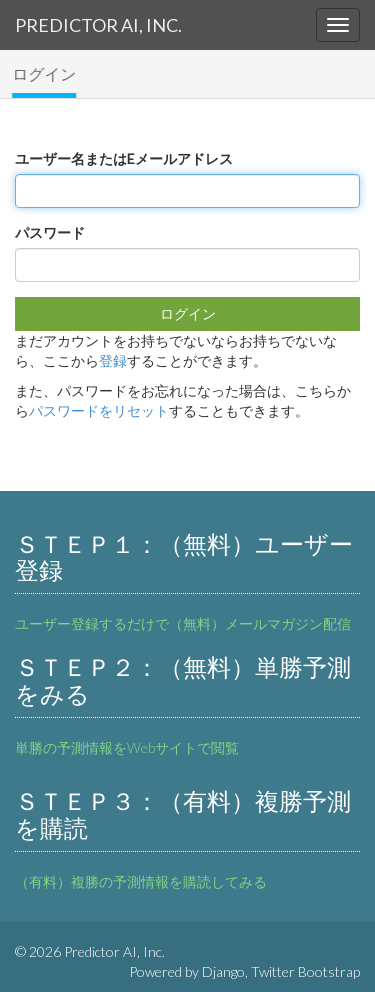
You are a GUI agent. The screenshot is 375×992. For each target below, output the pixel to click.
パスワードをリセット (99, 410)
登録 (113, 360)
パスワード (50, 232)
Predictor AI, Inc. (98, 25)
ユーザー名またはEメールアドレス (124, 158)
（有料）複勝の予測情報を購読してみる (141, 881)
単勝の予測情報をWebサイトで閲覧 (127, 747)
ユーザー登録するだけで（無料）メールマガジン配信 (183, 623)
